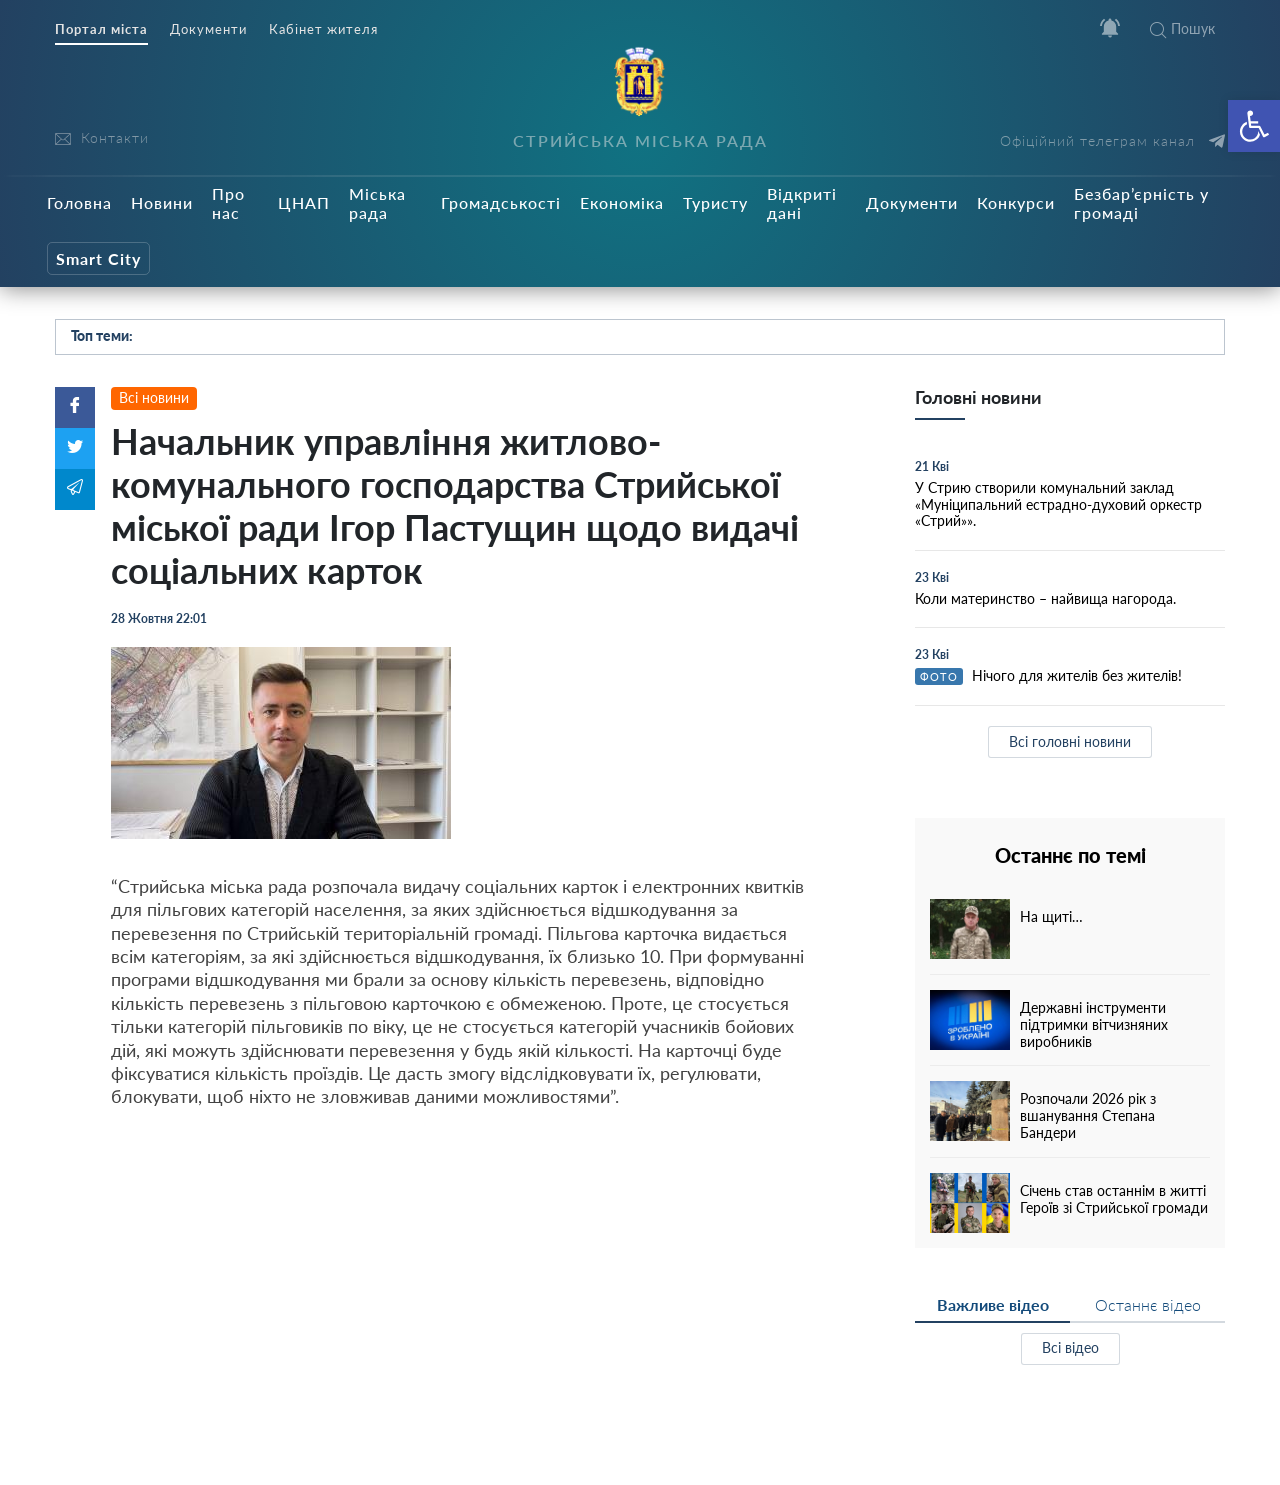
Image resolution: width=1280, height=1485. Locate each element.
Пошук (1182, 28)
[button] (1254, 126)
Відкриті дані (802, 203)
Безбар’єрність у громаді (1141, 203)
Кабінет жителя (323, 29)
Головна (79, 202)
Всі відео (1070, 1347)
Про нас (228, 203)
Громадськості (501, 202)
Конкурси (1016, 202)
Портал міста (101, 29)
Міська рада (377, 203)
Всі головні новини (1070, 741)
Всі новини (154, 397)
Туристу (715, 202)
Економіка (622, 202)
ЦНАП (304, 202)
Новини (162, 202)
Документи (208, 29)
